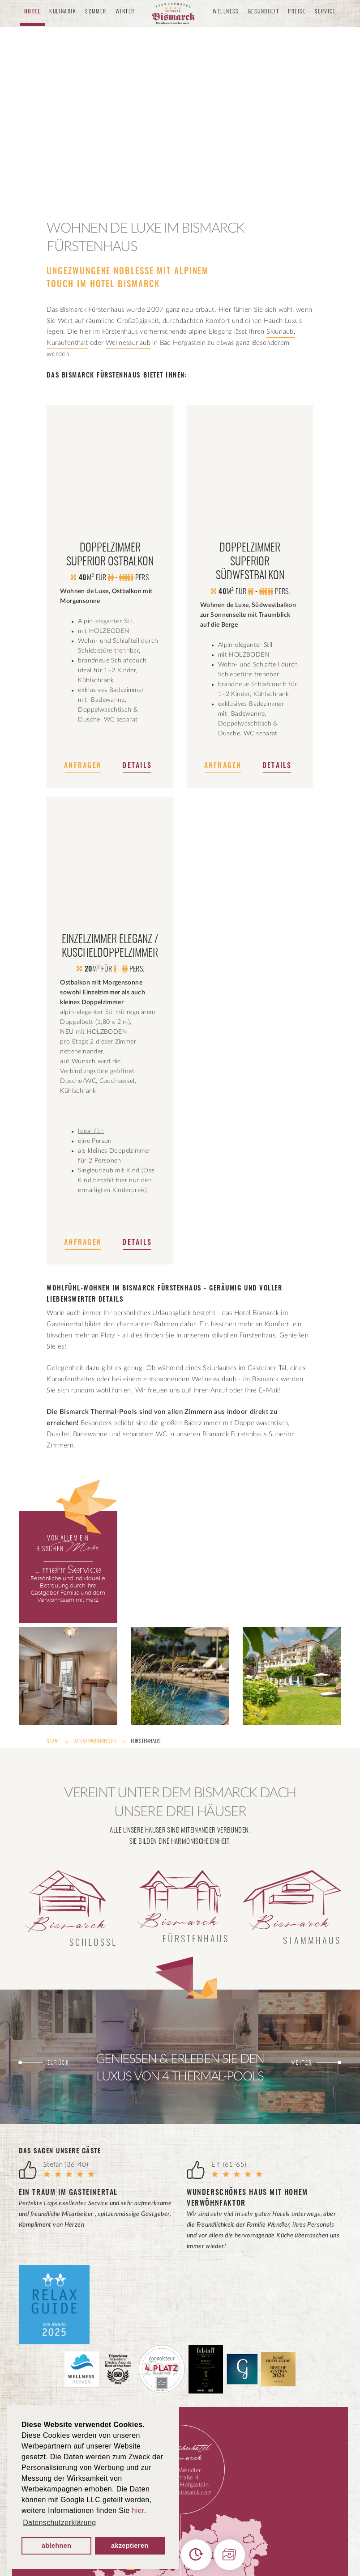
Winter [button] (125, 11)
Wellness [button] (226, 11)
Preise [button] (297, 11)
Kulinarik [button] (62, 11)
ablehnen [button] (56, 2545)
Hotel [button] (32, 11)
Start (54, 1741)
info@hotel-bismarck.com (180, 2492)
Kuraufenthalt (67, 343)
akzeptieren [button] (129, 2545)
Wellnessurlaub (128, 343)
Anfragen (83, 765)
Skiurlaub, (280, 331)
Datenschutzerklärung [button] (59, 2522)
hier (138, 2510)
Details (137, 765)
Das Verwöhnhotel (95, 1741)
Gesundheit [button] (263, 11)
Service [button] (325, 11)
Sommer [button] (96, 11)
